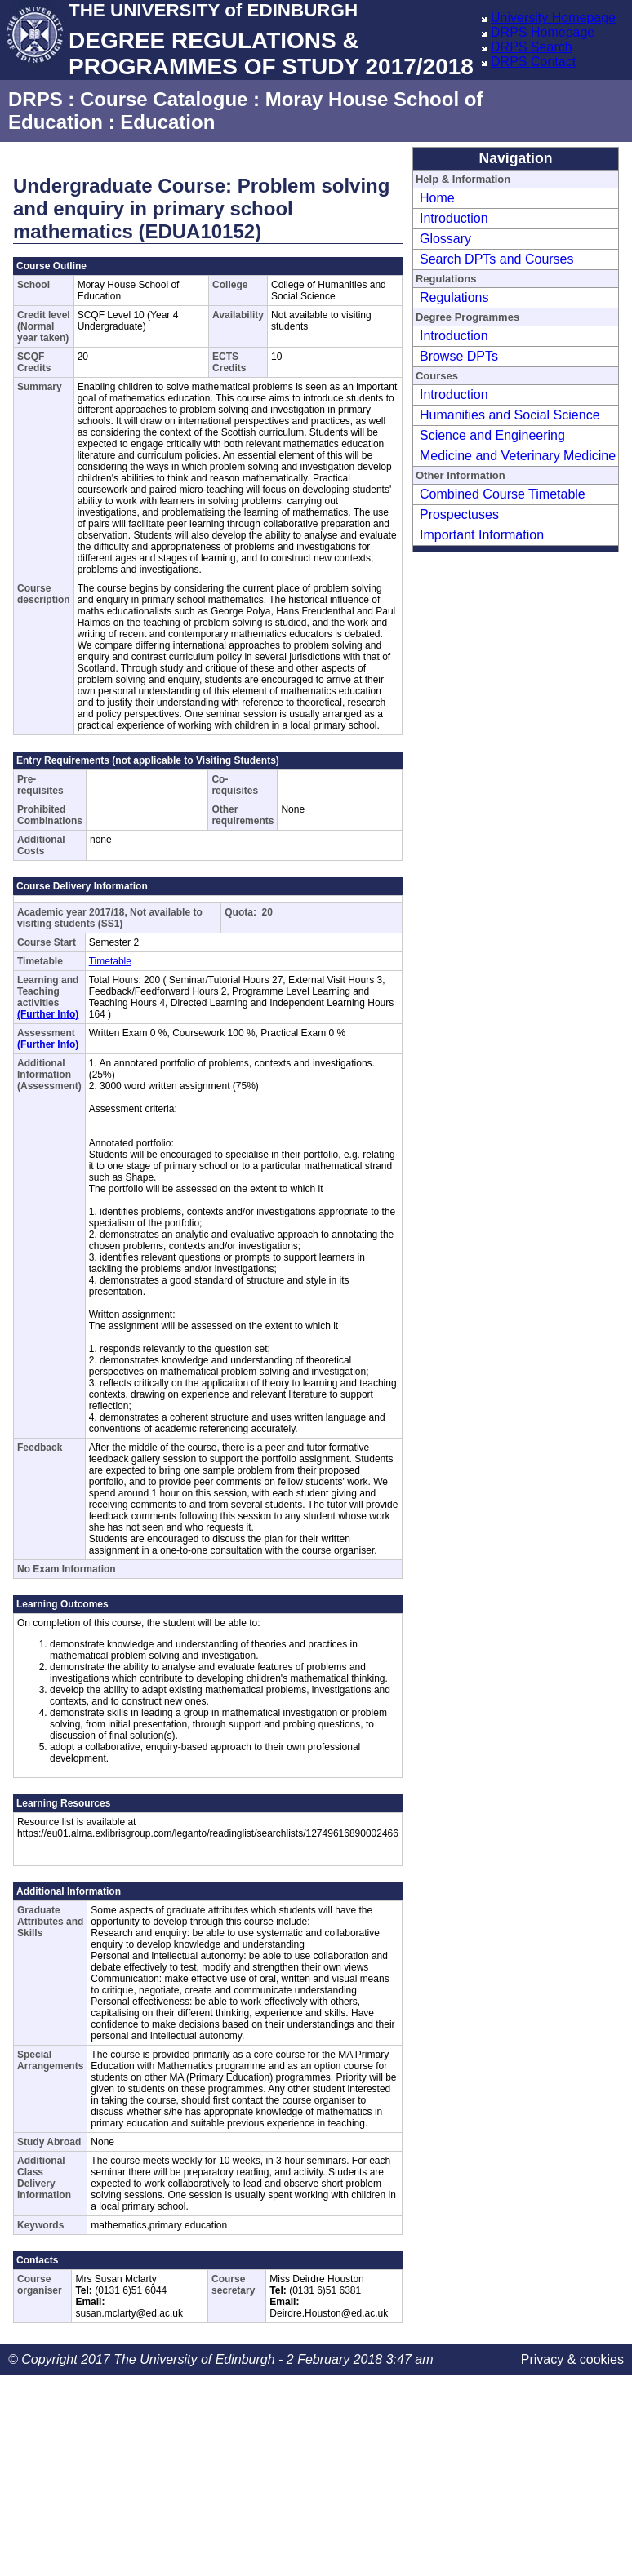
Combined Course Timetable (502, 494)
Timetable (110, 961)
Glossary (445, 239)
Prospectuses (459, 514)
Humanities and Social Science (510, 415)
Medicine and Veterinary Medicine (518, 456)
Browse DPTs (459, 356)
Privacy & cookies (572, 2359)
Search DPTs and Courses (497, 259)
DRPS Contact (533, 62)
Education (167, 122)
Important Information (482, 535)
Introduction (454, 218)
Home (437, 198)
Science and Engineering (492, 435)
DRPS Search (531, 47)
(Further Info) (47, 1014)
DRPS (35, 99)
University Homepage (553, 17)
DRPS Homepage (542, 32)
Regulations (454, 297)
